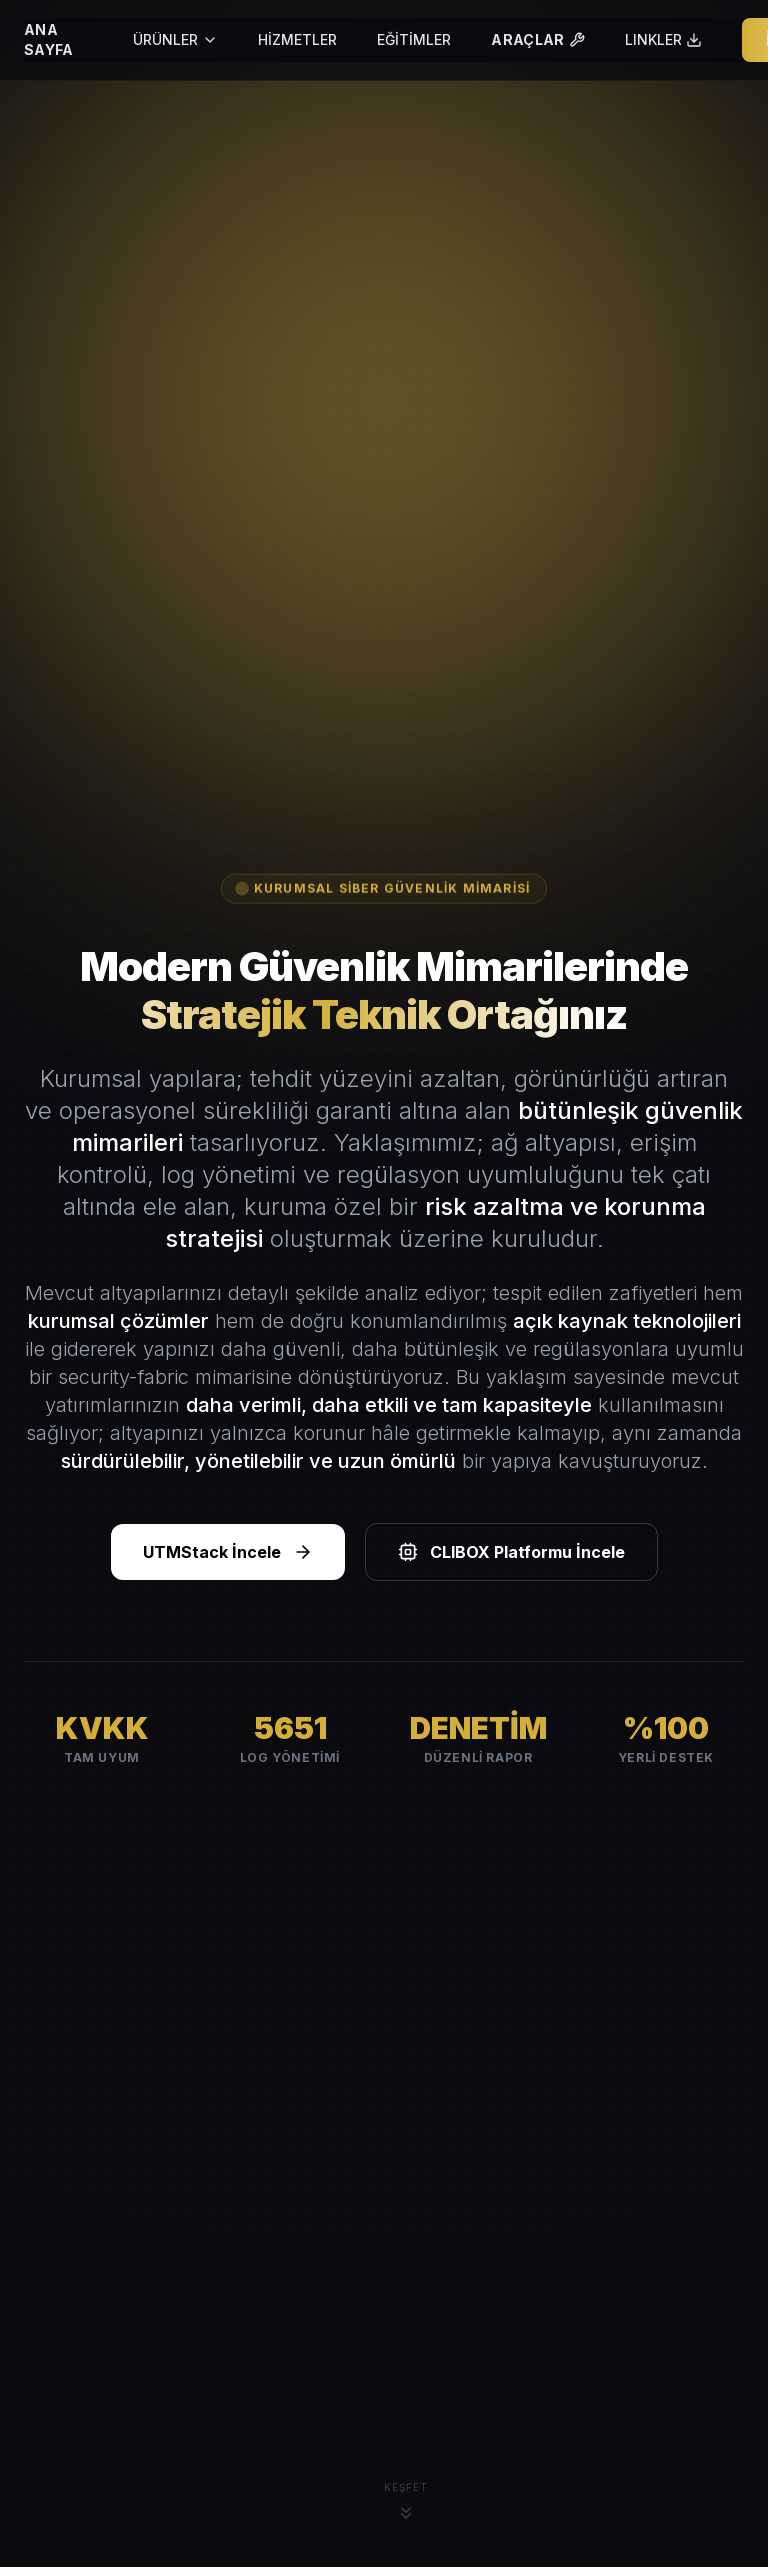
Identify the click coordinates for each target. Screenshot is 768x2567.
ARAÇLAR (537, 39)
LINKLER (663, 39)
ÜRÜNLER (175, 39)
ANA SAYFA (49, 39)
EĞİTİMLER (414, 39)
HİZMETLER (297, 39)
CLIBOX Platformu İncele (511, 1552)
